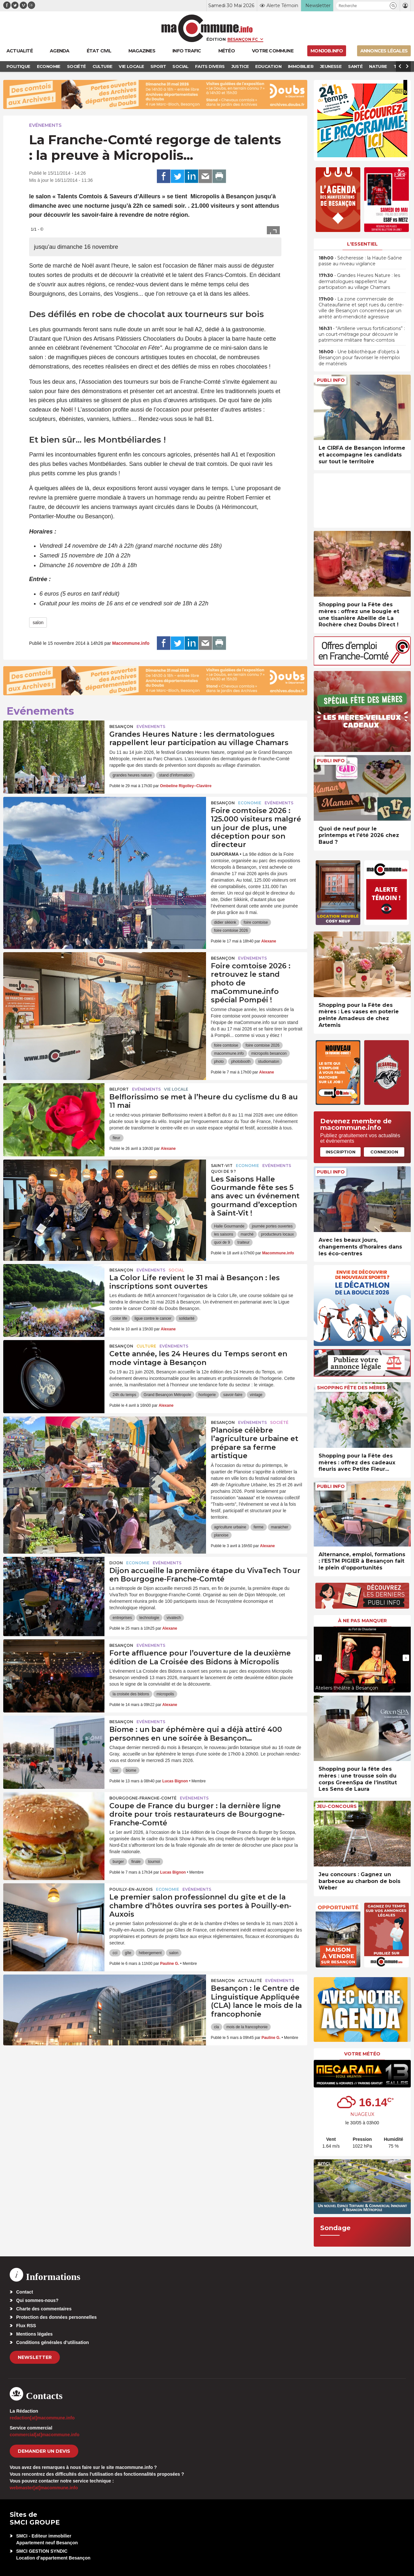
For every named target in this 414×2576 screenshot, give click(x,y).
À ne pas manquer (362, 1621)
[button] (393, 5)
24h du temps (124, 1395)
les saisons (223, 1234)
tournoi (154, 1861)
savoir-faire (232, 1395)
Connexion (384, 1151)
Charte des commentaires (43, 2308)
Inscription (340, 1151)
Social (176, 1270)
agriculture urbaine (230, 1527)
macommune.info (229, 1053)
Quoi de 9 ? (223, 1171)
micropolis (165, 1694)
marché (247, 1234)
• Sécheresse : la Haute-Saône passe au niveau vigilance (360, 261)
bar (115, 1770)
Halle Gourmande (229, 1226)
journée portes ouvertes (272, 1226)
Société (279, 1422)
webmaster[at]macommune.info (44, 2487)
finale (136, 1861)
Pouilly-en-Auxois (131, 1889)
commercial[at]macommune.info (45, 2434)
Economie (249, 802)
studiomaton (268, 1061)
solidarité (186, 1318)
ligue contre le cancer (153, 1318)
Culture (146, 1346)
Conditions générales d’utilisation (52, 2342)
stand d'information (175, 775)
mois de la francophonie (246, 2027)
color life (120, 1318)
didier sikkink (225, 922)
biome (131, 1770)
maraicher (279, 1527)
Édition (216, 39)
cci (115, 1953)
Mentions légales (34, 2334)
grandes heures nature (132, 775)
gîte (128, 1953)
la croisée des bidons (131, 1694)
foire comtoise (256, 922)
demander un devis (44, 2451)
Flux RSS (26, 2325)
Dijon (116, 1562)
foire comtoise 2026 (231, 930)
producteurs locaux (277, 1234)
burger (118, 1861)
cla (216, 2027)
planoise (221, 1535)
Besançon (121, 726)
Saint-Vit (222, 1165)
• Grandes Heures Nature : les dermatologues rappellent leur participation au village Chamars (359, 281)
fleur (116, 1138)
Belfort (119, 1089)
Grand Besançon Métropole (167, 1395)
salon (38, 622)
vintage (256, 1395)
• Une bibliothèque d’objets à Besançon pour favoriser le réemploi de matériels (359, 357)
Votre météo (362, 2054)
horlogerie (207, 1395)
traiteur (243, 1242)
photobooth (241, 1061)
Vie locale (176, 1089)
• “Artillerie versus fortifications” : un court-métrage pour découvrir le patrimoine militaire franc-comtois (362, 334)
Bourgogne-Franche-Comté (143, 1798)
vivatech (174, 1617)
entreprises (122, 1617)
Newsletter (35, 2357)
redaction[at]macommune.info (42, 2417)
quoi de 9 (222, 1242)
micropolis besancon (269, 1053)
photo (219, 1061)
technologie (149, 1617)
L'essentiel (362, 244)
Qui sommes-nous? (37, 2300)
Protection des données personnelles (56, 2317)
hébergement (150, 1953)
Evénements (45, 125)
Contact (24, 2292)
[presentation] (318, 1658)
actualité (250, 1980)
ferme (259, 1527)
